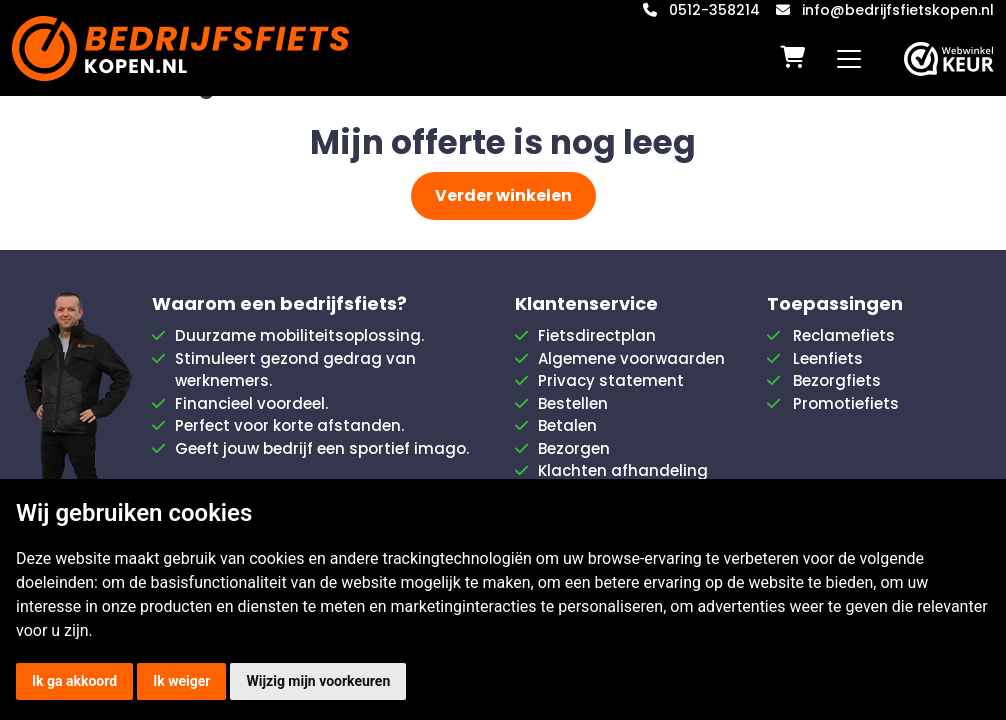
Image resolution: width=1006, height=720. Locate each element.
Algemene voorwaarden (631, 358)
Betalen (567, 425)
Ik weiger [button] (181, 681)
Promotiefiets (846, 403)
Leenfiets (828, 358)
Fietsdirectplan (597, 335)
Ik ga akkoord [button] (74, 681)
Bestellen (573, 403)
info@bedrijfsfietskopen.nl (898, 10)
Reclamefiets (844, 335)
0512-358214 (714, 10)
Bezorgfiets (837, 380)
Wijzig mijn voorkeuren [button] (318, 681)
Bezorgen (574, 448)
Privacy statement (611, 380)
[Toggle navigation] (849, 59)
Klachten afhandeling (623, 470)
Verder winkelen (503, 195)
